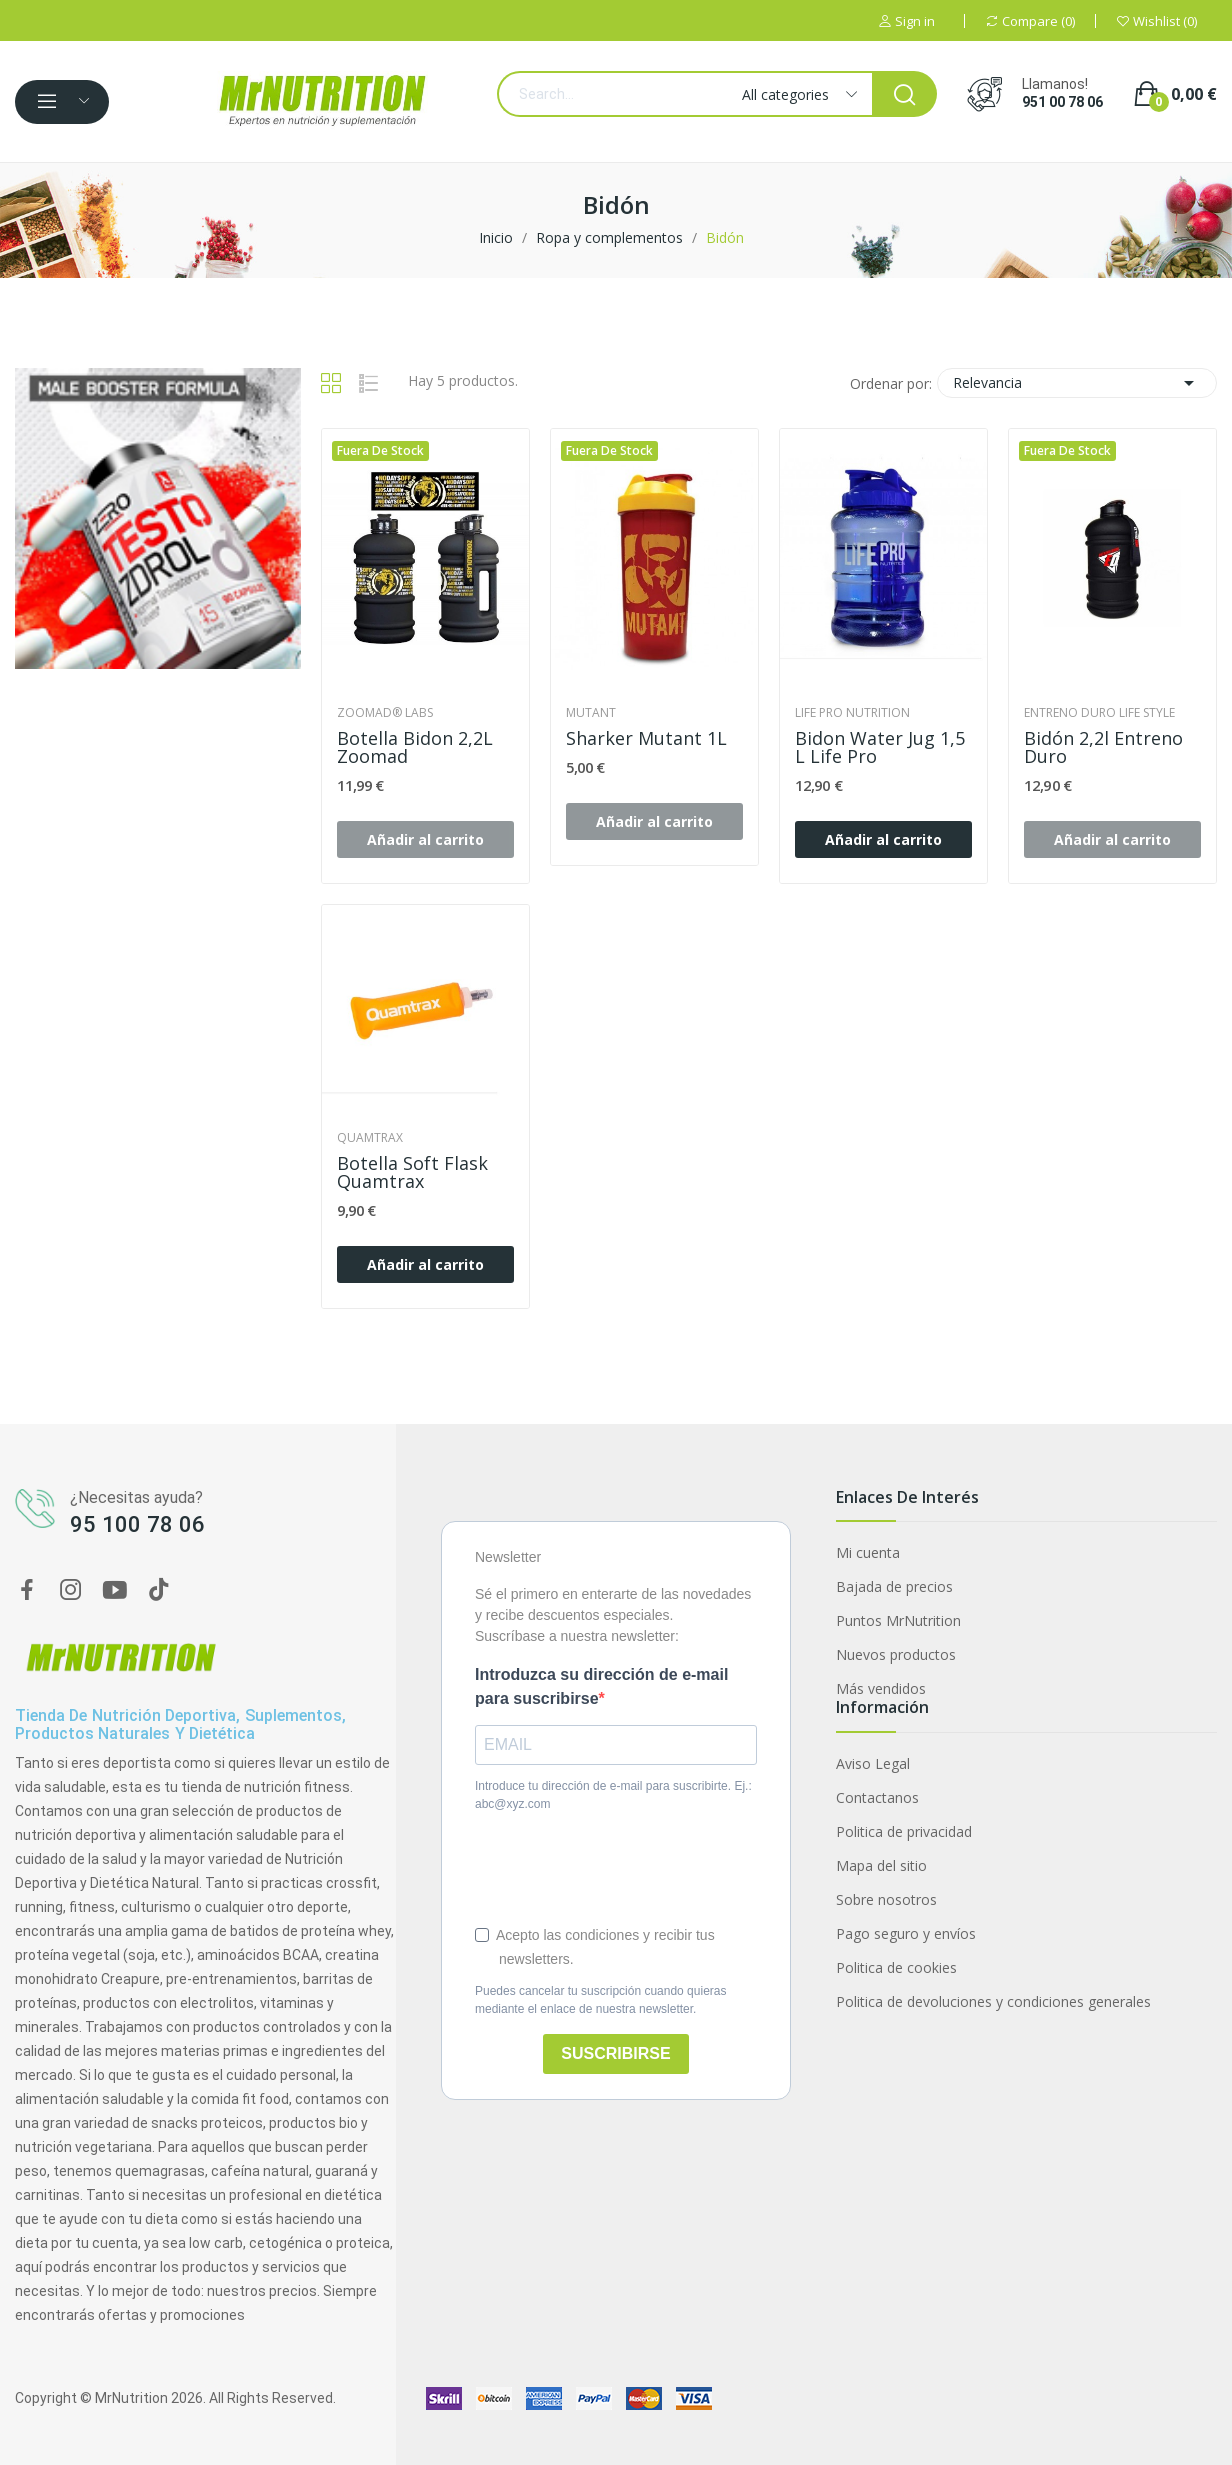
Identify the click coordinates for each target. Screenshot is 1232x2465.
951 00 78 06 (1062, 102)
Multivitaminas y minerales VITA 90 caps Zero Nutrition (233, 2353)
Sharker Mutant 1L (646, 738)
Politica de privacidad (904, 1831)
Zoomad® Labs (385, 713)
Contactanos (877, 1797)
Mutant (591, 713)
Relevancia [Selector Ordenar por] (1077, 383)
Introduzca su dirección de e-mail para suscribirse (601, 1686)
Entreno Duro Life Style (1099, 713)
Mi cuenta (868, 1552)
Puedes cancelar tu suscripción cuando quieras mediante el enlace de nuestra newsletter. (600, 2000)
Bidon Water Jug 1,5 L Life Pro (880, 747)
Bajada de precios (894, 1586)
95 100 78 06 (137, 1524)
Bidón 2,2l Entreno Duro (1103, 747)
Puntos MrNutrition (898, 1620)
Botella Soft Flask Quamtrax (412, 1172)
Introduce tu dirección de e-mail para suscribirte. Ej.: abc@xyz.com (613, 1795)
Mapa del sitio (881, 1865)
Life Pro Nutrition (852, 713)
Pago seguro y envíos (906, 1933)
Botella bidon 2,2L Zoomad (415, 747)
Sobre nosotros (886, 1899)
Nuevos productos (896, 1654)
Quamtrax (370, 1138)
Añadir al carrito (883, 839)
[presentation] (627, 1868)
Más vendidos (881, 1688)
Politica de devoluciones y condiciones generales (993, 2001)
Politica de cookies (896, 1967)
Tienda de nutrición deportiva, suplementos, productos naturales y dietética (180, 1724)
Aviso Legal (873, 1763)
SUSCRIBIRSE (615, 2053)
